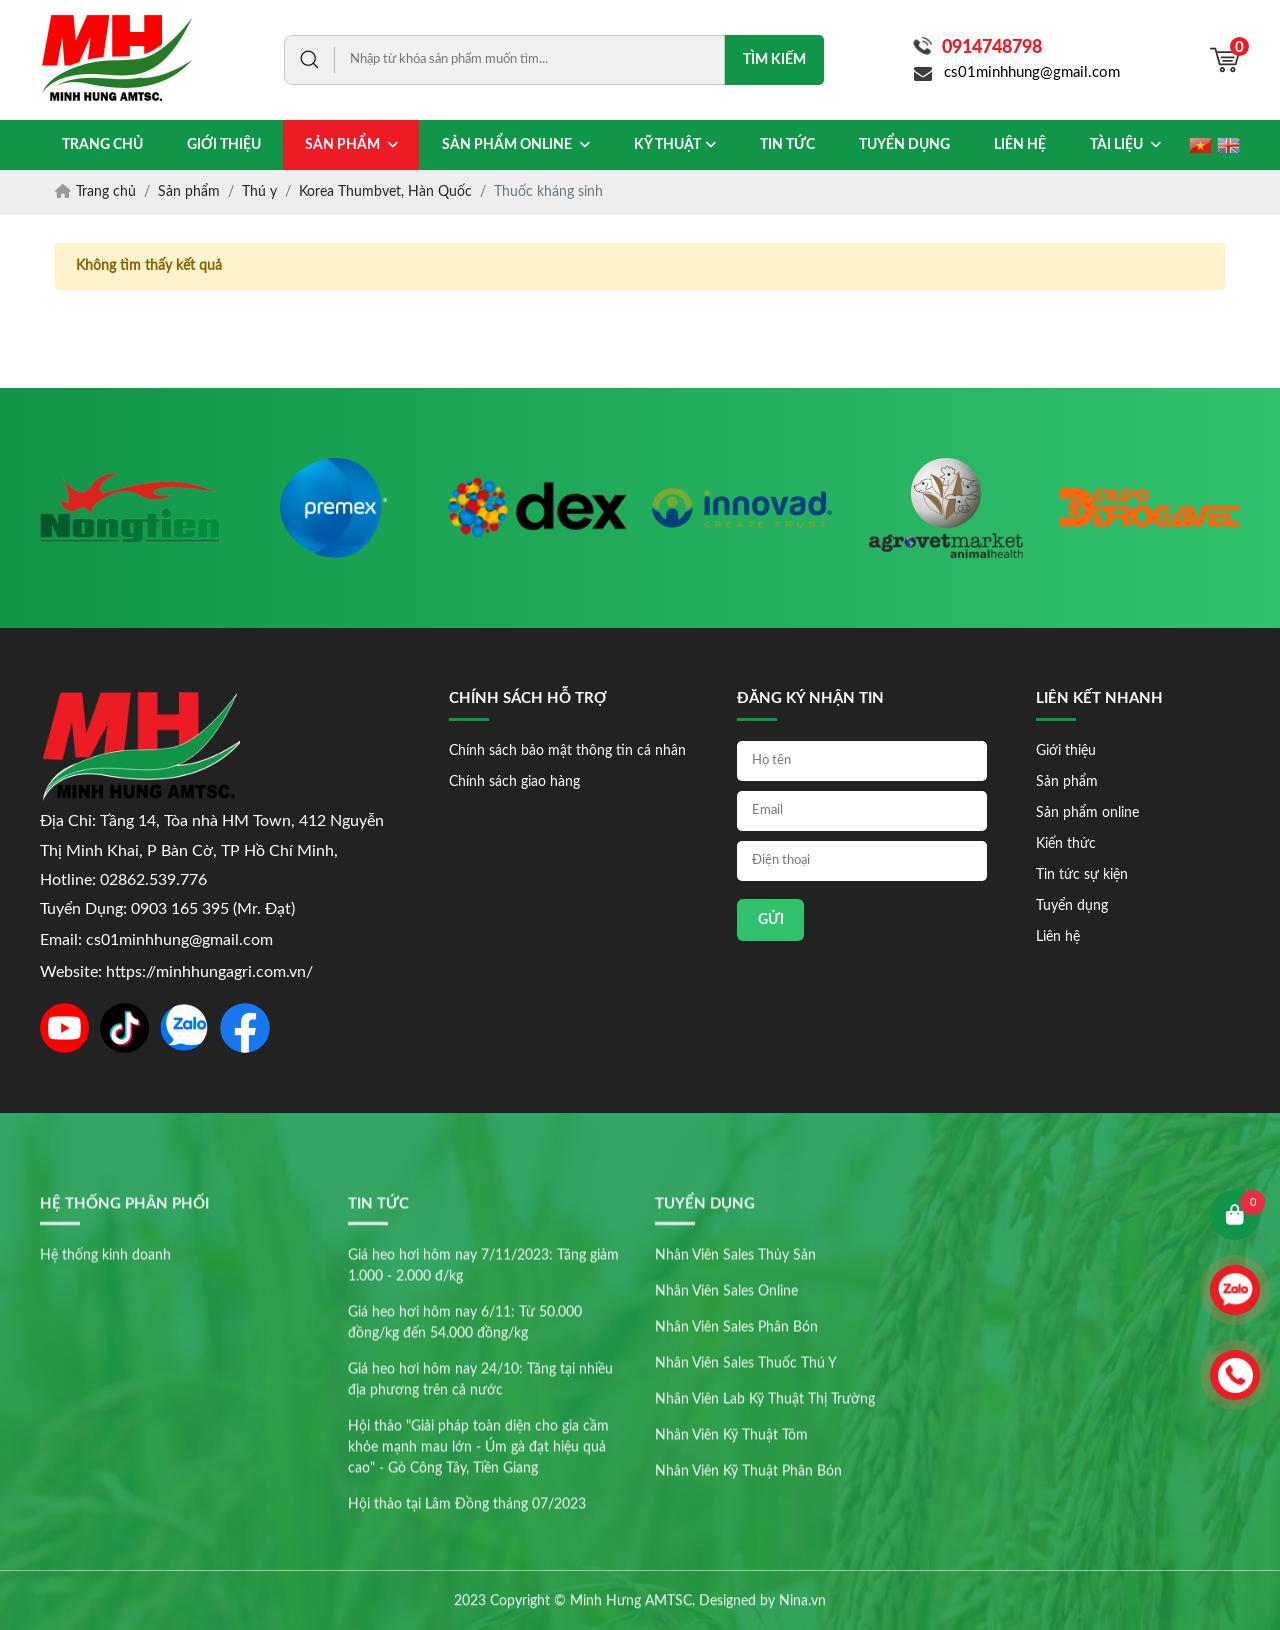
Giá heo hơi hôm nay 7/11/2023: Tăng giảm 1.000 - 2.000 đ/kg (483, 1445)
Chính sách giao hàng (514, 782)
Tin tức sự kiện (1082, 875)
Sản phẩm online (1087, 813)
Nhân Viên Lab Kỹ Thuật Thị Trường (765, 1579)
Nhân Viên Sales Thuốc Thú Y (746, 1543)
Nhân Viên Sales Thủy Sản (735, 1435)
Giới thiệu (1066, 751)
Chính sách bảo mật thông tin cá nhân (567, 751)
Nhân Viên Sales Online (726, 1471)
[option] (130, 508)
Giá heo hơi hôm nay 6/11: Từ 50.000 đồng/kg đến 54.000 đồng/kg (465, 1502)
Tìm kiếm (774, 60)
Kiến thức (1066, 844)
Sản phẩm (1067, 782)
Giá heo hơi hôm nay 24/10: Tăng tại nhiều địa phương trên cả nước (480, 1559)
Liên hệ (1058, 937)
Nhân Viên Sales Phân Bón (736, 1507)
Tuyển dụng (1072, 906)
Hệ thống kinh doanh (105, 1435)
